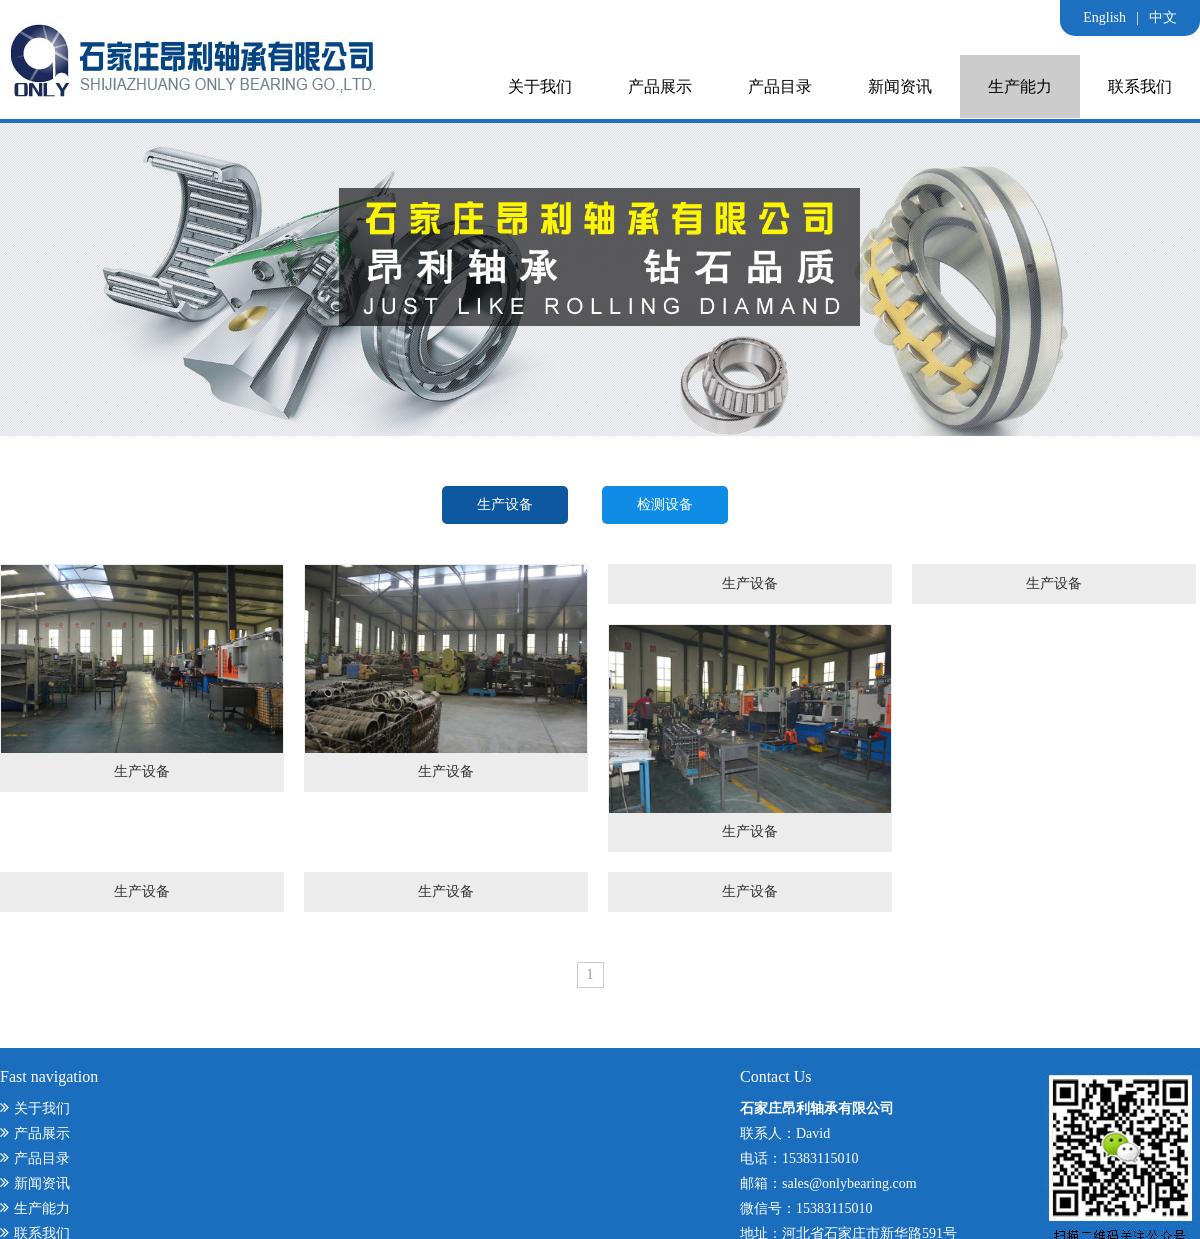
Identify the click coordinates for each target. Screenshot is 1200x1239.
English (1104, 17)
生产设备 (505, 504)
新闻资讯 (900, 86)
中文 (1163, 17)
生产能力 (1020, 86)
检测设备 (665, 504)
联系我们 (1140, 86)
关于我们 (540, 86)
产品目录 (780, 86)
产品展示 (660, 86)
